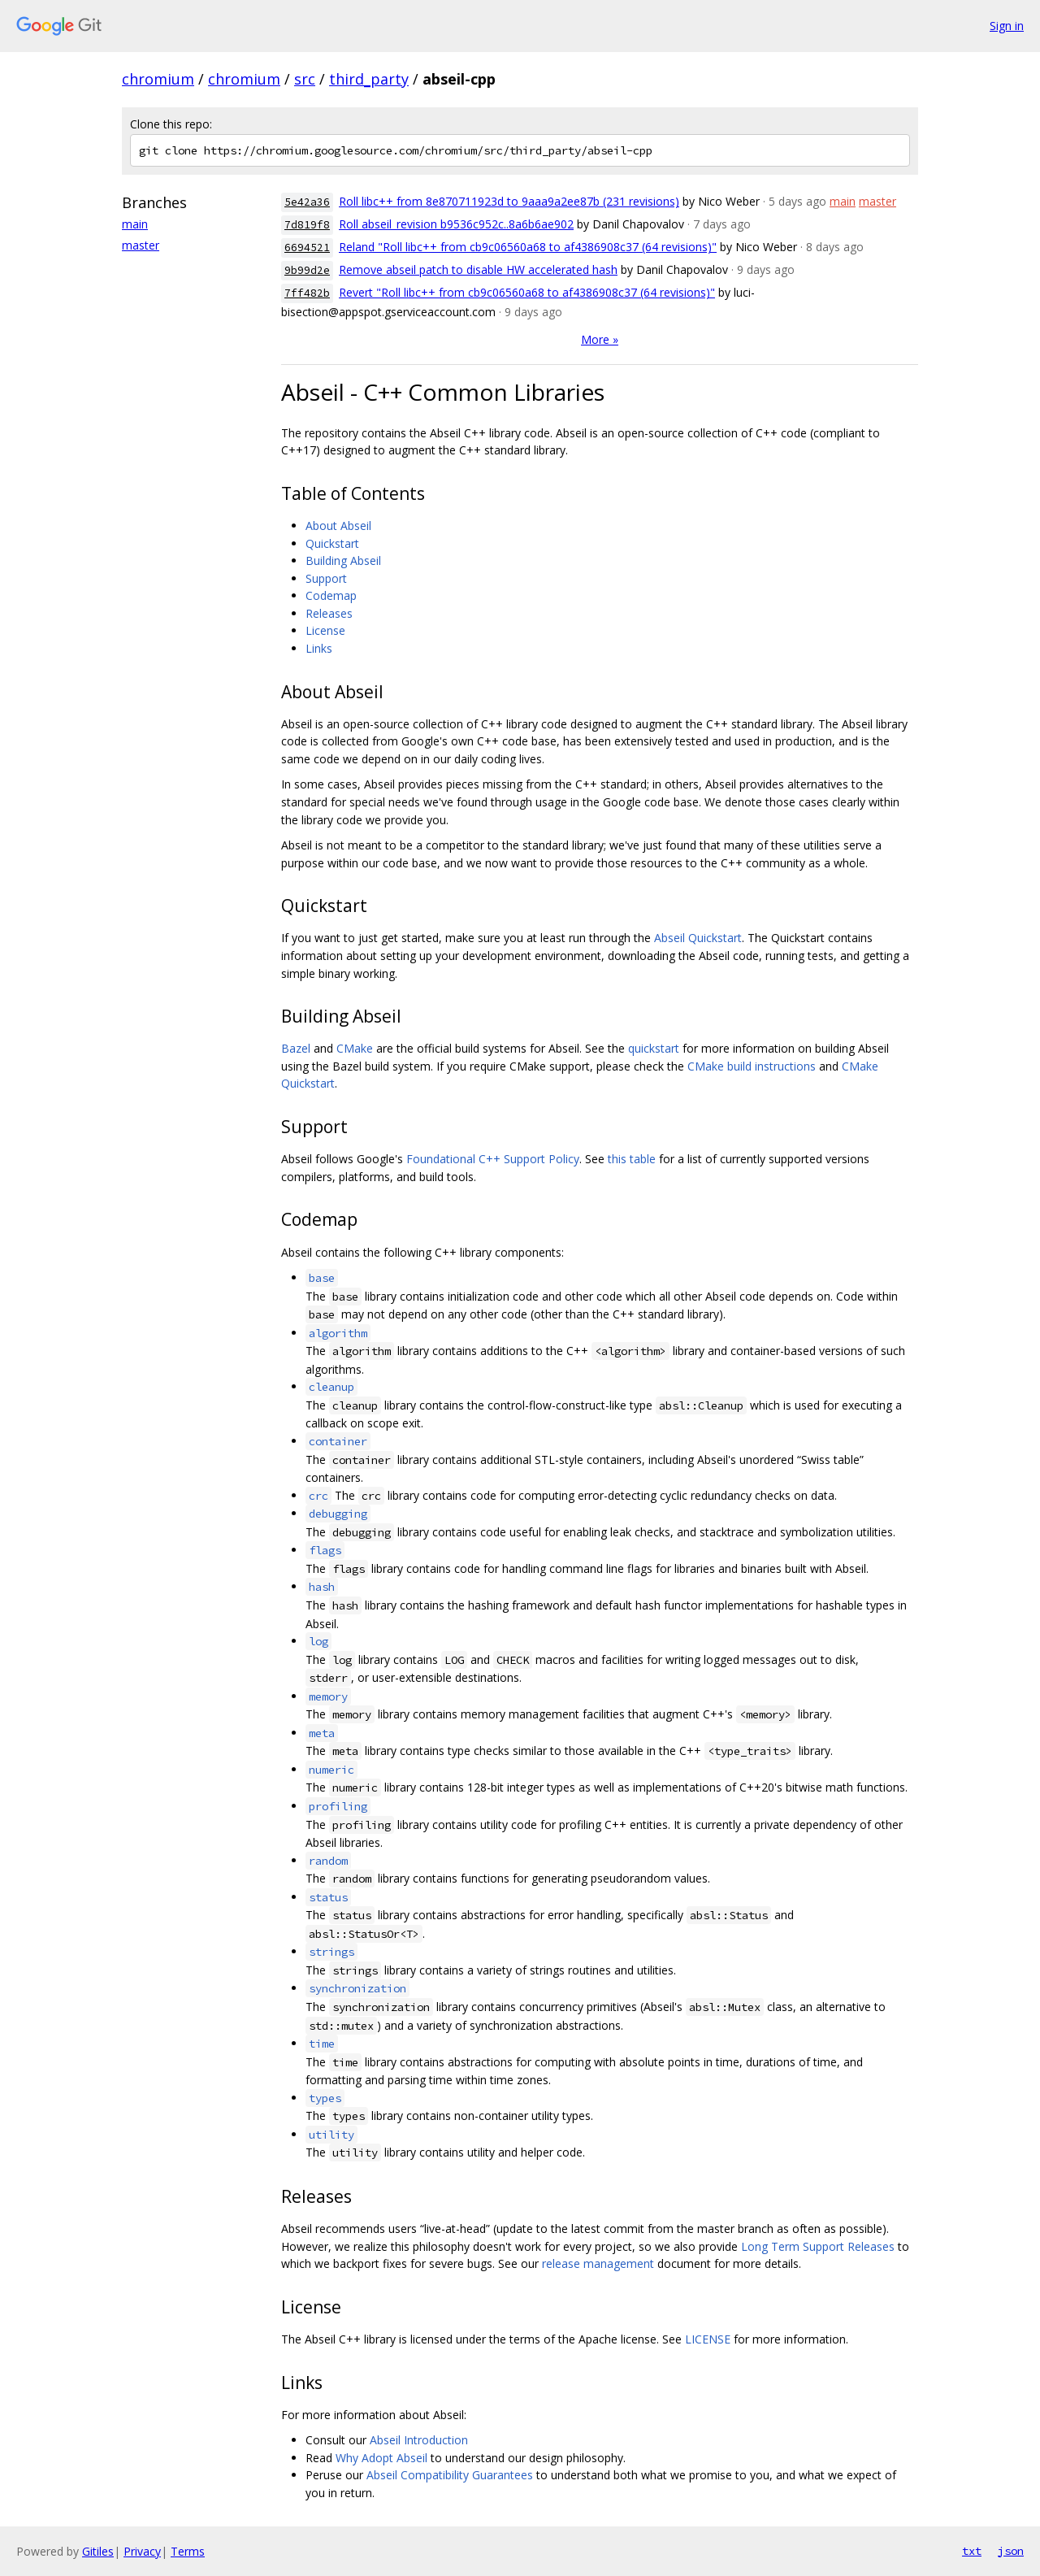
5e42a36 (307, 202)
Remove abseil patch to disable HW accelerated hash (478, 269)
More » (599, 339)
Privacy (142, 2551)
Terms (188, 2551)
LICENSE (707, 2339)
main (135, 224)
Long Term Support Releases (818, 2246)
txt (972, 2550)
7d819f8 (307, 225)
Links (319, 648)
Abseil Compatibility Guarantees (449, 2475)
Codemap (331, 595)
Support (326, 578)
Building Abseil (343, 560)
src (304, 79)
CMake (354, 1048)
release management (598, 2263)
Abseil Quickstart (698, 937)
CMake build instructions (751, 1066)
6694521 (307, 247)
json (1011, 2550)
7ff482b (307, 293)
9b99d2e (307, 270)
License (325, 630)
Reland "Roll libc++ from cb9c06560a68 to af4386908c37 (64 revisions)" (528, 246)
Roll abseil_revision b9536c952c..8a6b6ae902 (456, 224)
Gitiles (98, 2551)
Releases (329, 613)
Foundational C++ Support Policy (492, 1158)
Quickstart (332, 543)
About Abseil (338, 525)
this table (632, 1158)
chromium (158, 79)
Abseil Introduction (419, 2440)
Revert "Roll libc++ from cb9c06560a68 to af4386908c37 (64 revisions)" (527, 292)
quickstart (653, 1048)
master (140, 245)
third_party (369, 79)
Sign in (1007, 25)
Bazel (295, 1048)
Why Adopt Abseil (381, 2457)
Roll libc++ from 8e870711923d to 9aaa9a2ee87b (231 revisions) (509, 201)
